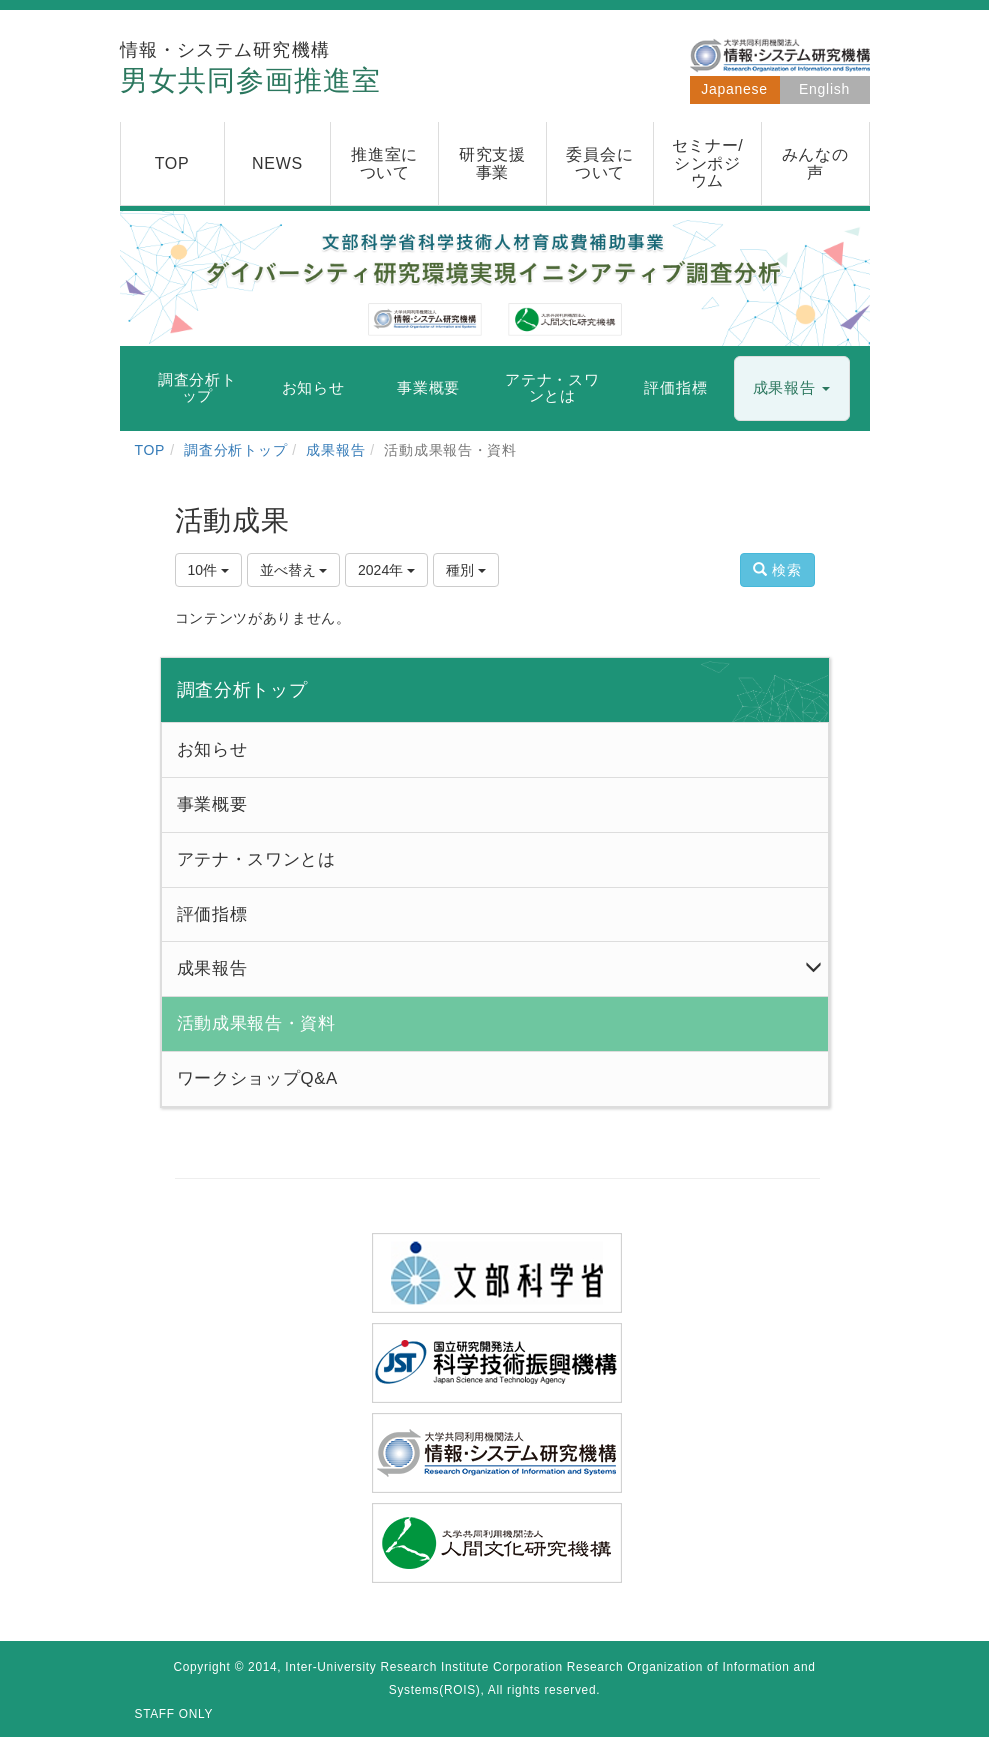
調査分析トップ (235, 450)
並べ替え (294, 570)
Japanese (734, 89)
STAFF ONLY (174, 1714)
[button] (792, 388)
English (824, 89)
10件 (208, 570)
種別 (466, 570)
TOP (150, 450)
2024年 (386, 570)
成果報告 (335, 450)
